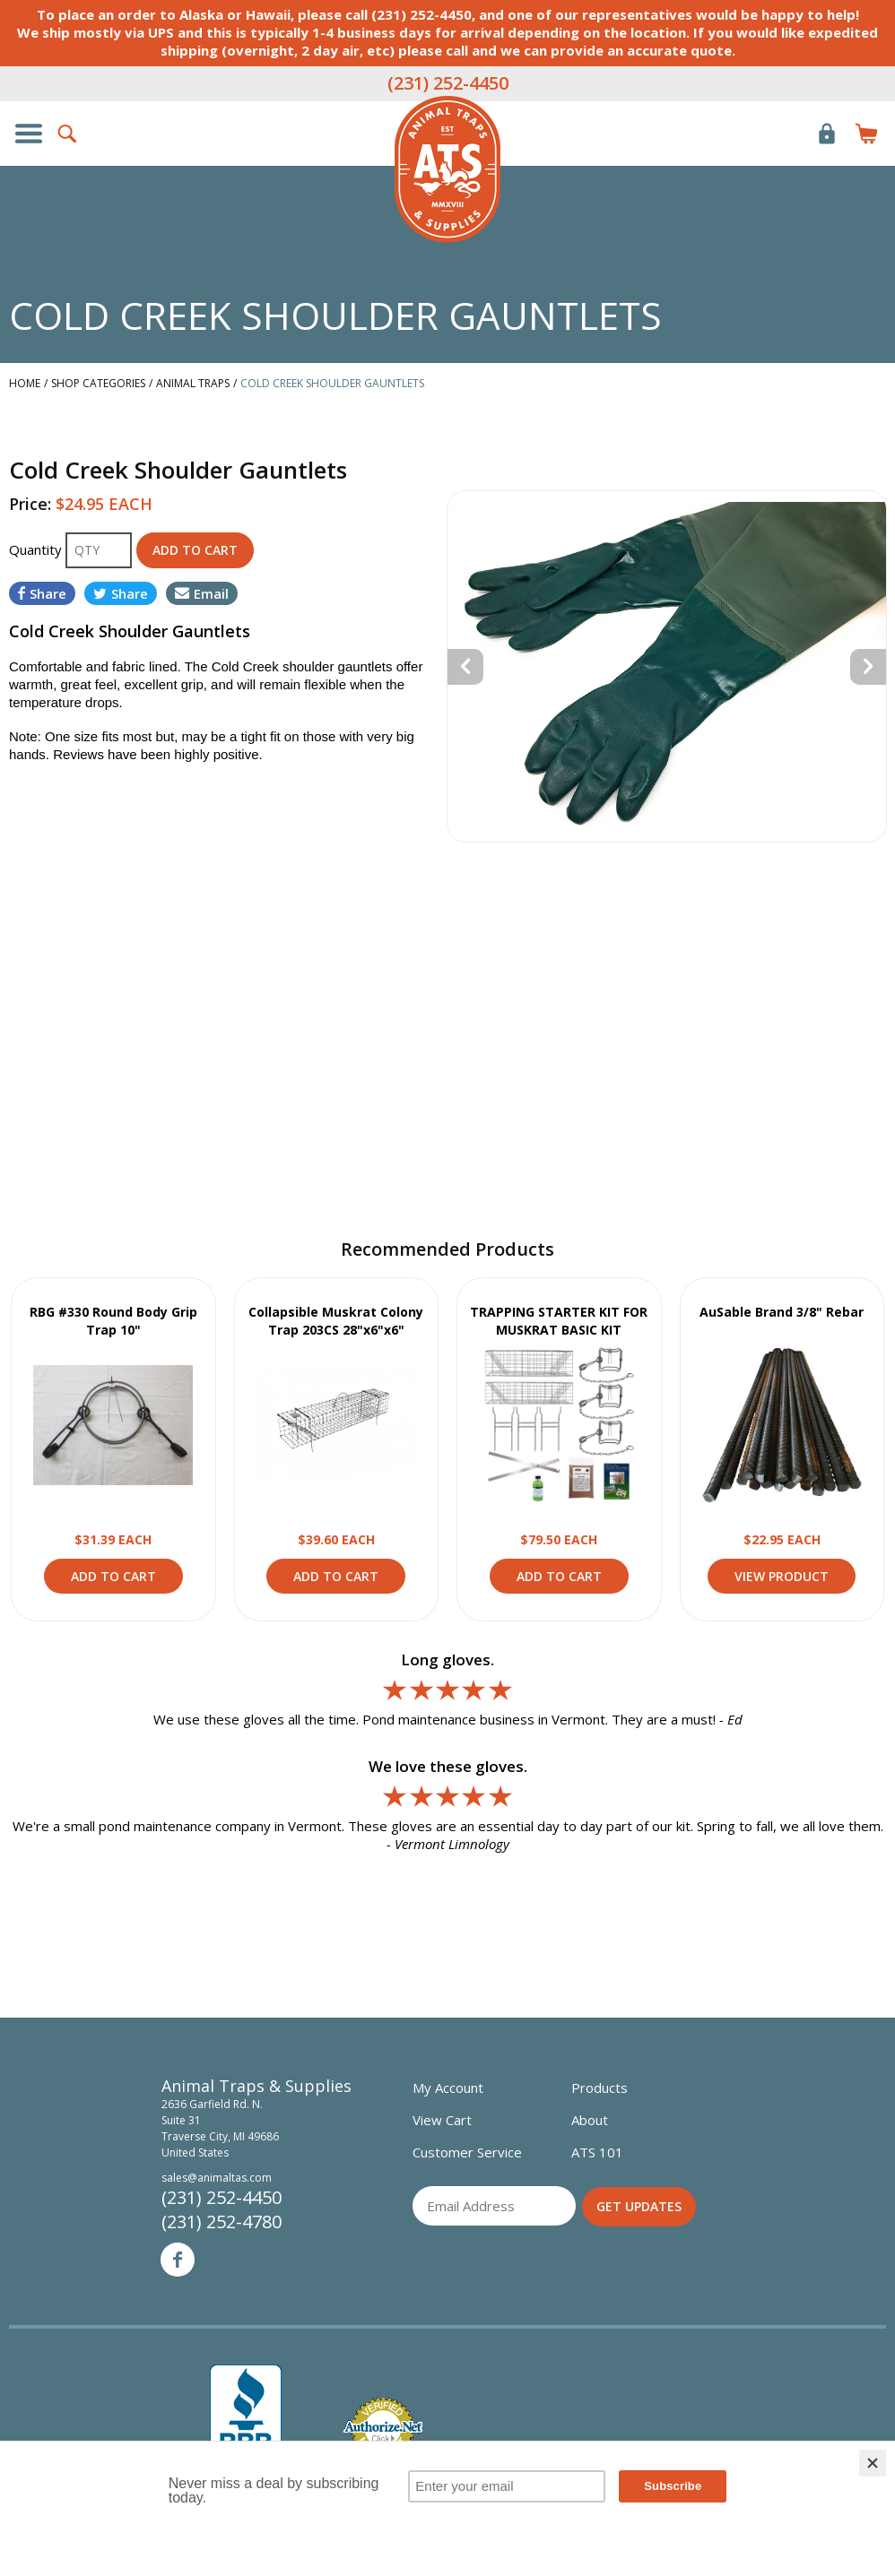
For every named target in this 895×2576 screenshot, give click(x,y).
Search (68, 133)
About (589, 2120)
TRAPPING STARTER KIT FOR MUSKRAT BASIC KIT (558, 1320)
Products (599, 2087)
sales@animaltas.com (216, 2177)
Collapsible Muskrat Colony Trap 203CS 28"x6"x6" (335, 1320)
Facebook (178, 2260)
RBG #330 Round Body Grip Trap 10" (113, 1320)
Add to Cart (113, 1576)
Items (866, 133)
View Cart (442, 2120)
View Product (113, 1425)
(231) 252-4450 (447, 83)
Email (202, 593)
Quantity (37, 549)
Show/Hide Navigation (28, 133)
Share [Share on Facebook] (42, 593)
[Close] (872, 2463)
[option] (667, 666)
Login (827, 133)
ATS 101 (597, 2152)
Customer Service (467, 2152)
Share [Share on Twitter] (120, 593)
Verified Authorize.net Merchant (382, 2428)
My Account (448, 2087)
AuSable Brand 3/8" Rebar (781, 1311)
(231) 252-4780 (221, 2221)
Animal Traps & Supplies (447, 169)
